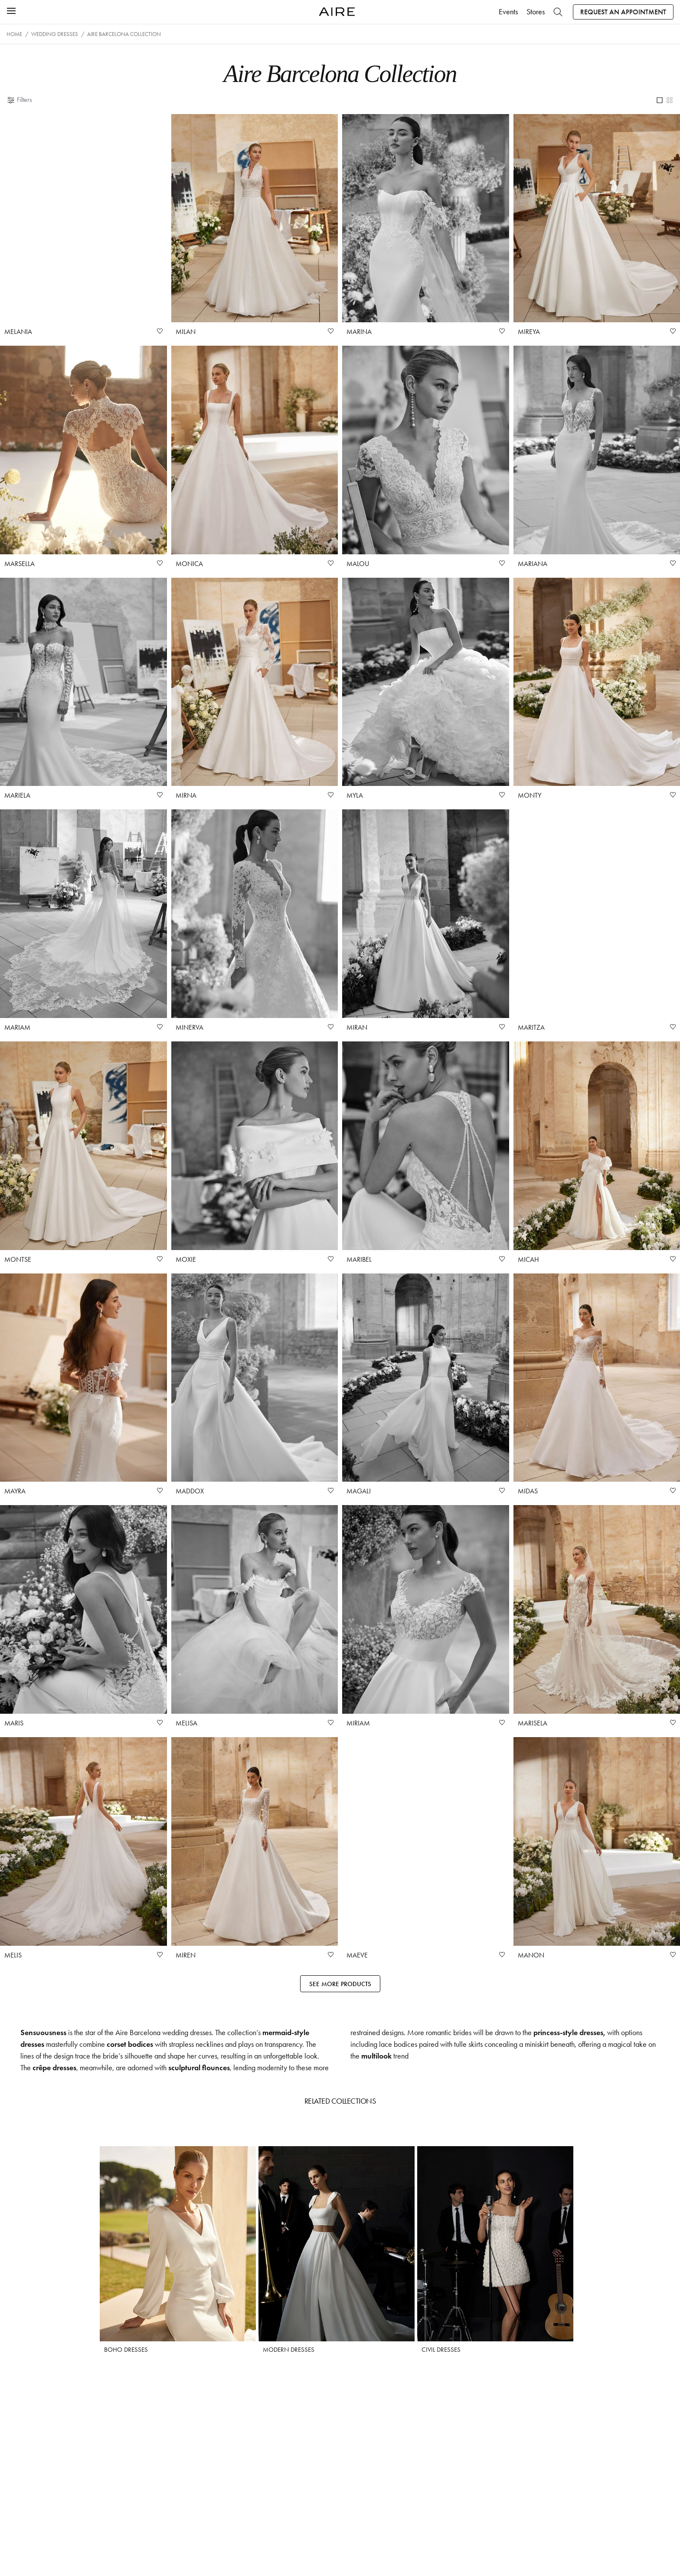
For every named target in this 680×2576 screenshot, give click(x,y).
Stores (535, 11)
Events (508, 11)
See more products (340, 1984)
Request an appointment (623, 12)
